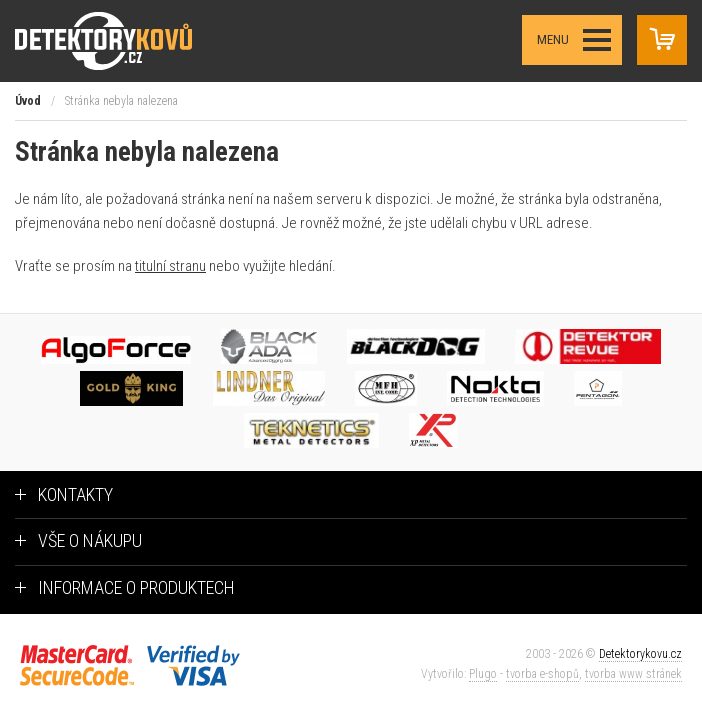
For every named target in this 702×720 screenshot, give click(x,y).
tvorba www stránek (633, 674)
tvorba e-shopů (542, 674)
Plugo (483, 674)
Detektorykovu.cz (640, 654)
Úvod (28, 101)
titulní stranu (170, 266)
